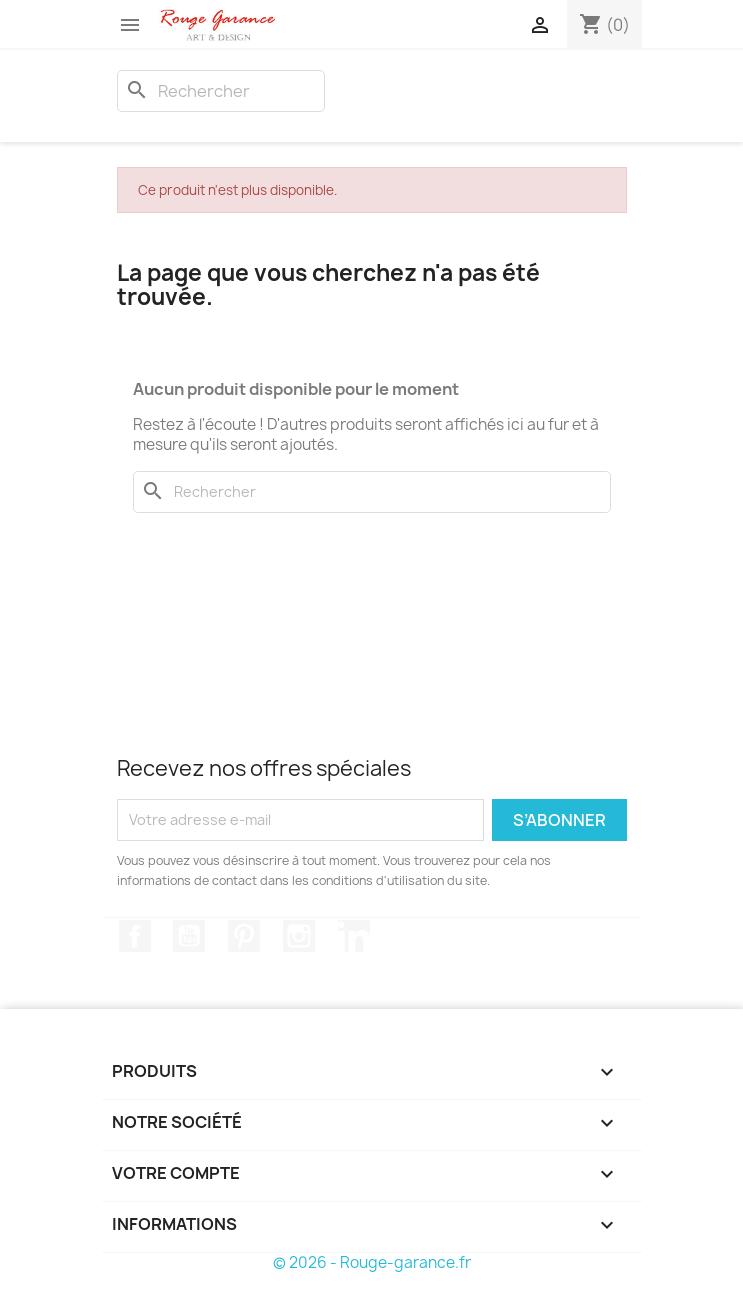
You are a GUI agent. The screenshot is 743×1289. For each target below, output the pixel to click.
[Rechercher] (221, 91)
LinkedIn (354, 936)
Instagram (299, 936)
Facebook (135, 936)
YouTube (189, 936)
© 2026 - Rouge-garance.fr (372, 1262)
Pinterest (244, 936)
